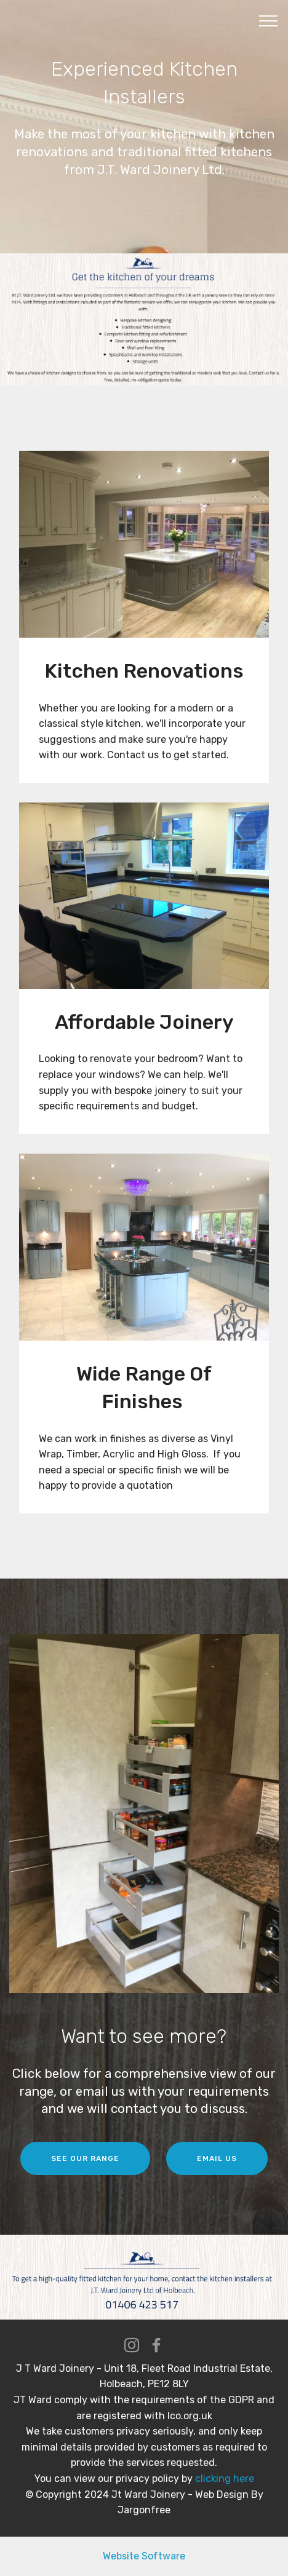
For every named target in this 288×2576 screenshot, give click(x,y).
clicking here (223, 2478)
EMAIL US (217, 2158)
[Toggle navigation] (268, 20)
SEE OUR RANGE (85, 2158)
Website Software (144, 2556)
